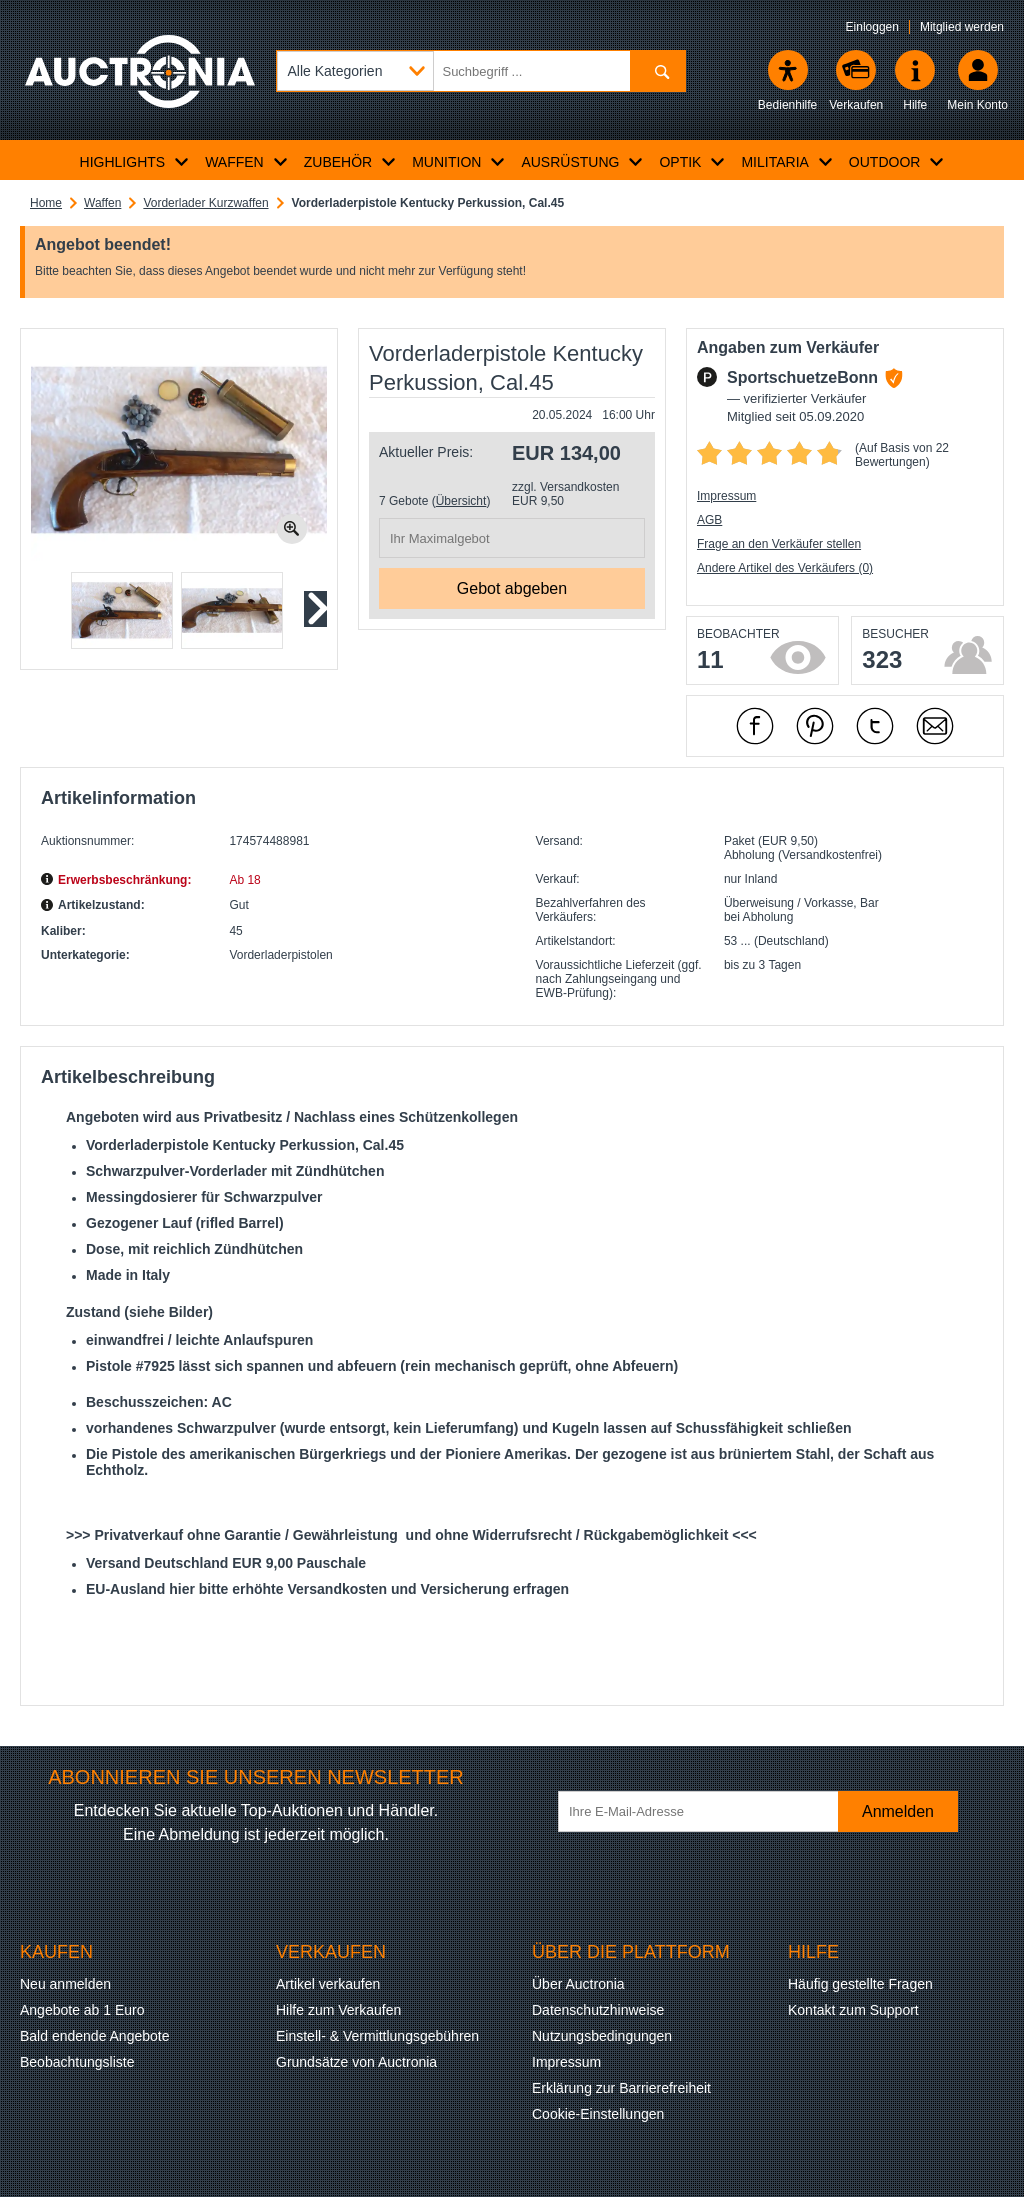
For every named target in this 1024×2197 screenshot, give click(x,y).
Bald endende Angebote (94, 2036)
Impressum (726, 496)
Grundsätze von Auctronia (356, 2062)
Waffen (102, 203)
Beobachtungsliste (77, 2062)
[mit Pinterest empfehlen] (815, 726)
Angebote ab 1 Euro (82, 2010)
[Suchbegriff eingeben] (481, 71)
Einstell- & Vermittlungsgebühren (377, 2036)
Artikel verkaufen (328, 1984)
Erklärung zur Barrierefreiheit (621, 2088)
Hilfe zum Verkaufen (338, 2010)
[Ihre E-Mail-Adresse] (708, 1811)
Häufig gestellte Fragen (860, 1984)
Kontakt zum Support (853, 2010)
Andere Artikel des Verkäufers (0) (785, 568)
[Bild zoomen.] (292, 529)
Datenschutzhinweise (598, 2010)
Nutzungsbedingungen (602, 2036)
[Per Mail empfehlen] (935, 726)
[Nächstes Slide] (314, 609)
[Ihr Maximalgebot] (512, 538)
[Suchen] (657, 71)
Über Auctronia (578, 1984)
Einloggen (872, 27)
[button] (122, 610)
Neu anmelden (65, 1984)
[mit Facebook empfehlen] (755, 726)
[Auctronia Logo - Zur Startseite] (140, 85)
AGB (709, 520)
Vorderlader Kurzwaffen (205, 203)
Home (46, 203)
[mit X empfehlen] (875, 726)
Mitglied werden (962, 27)
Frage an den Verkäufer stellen (779, 544)
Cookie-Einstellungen (598, 2114)
